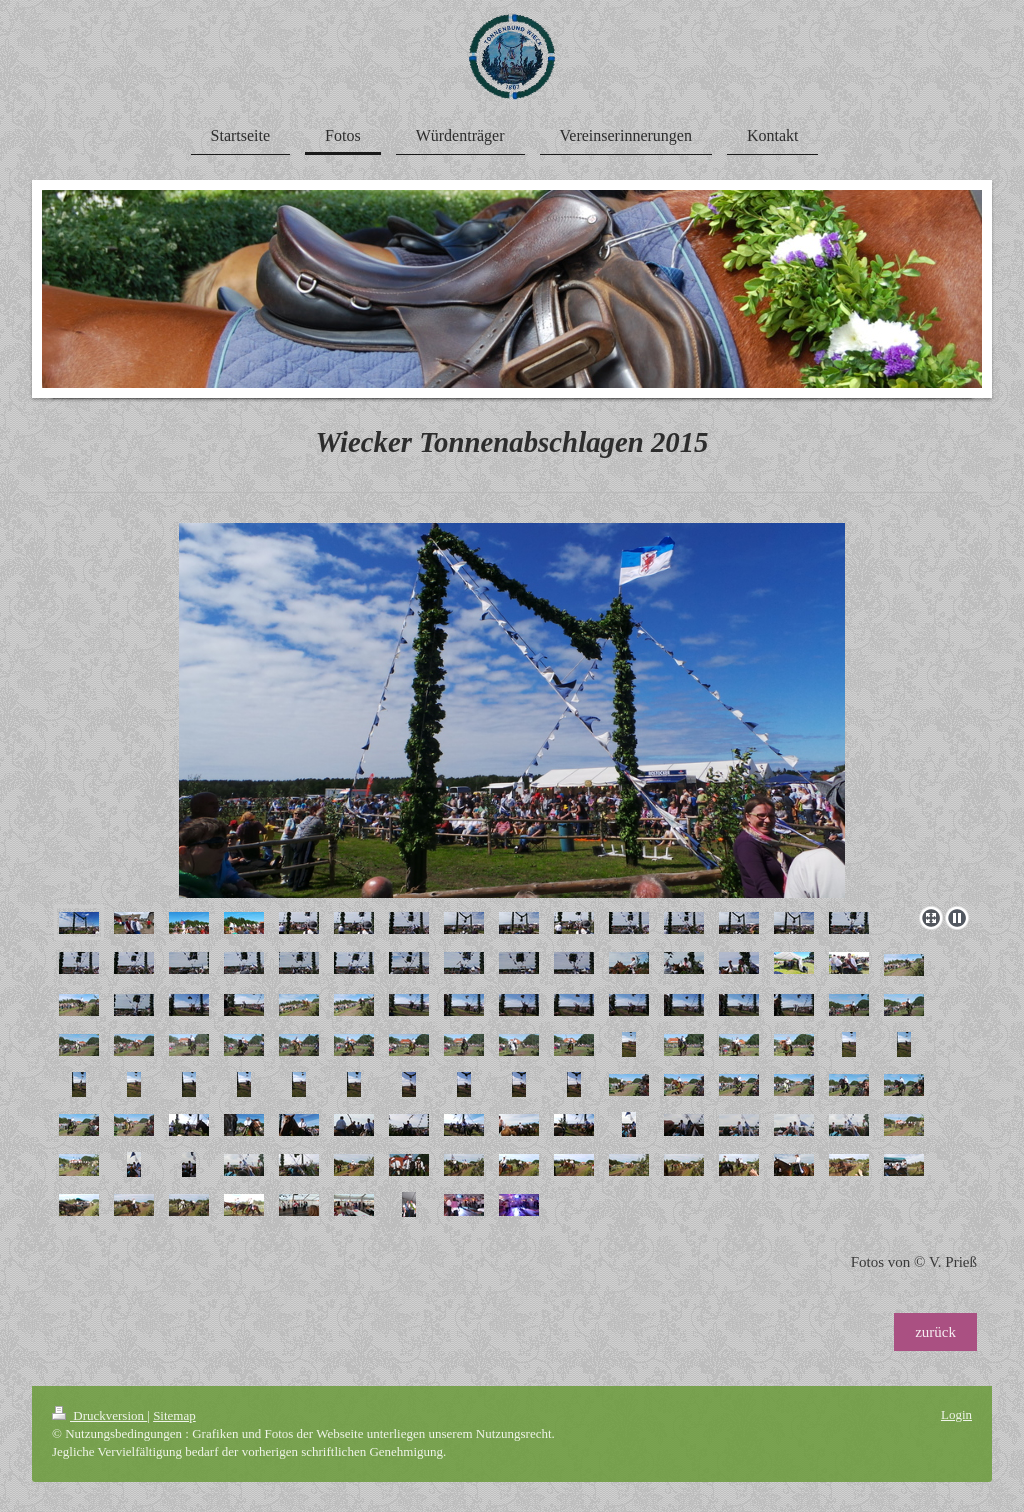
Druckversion (99, 1415)
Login (956, 1414)
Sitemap (174, 1415)
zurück (935, 1332)
